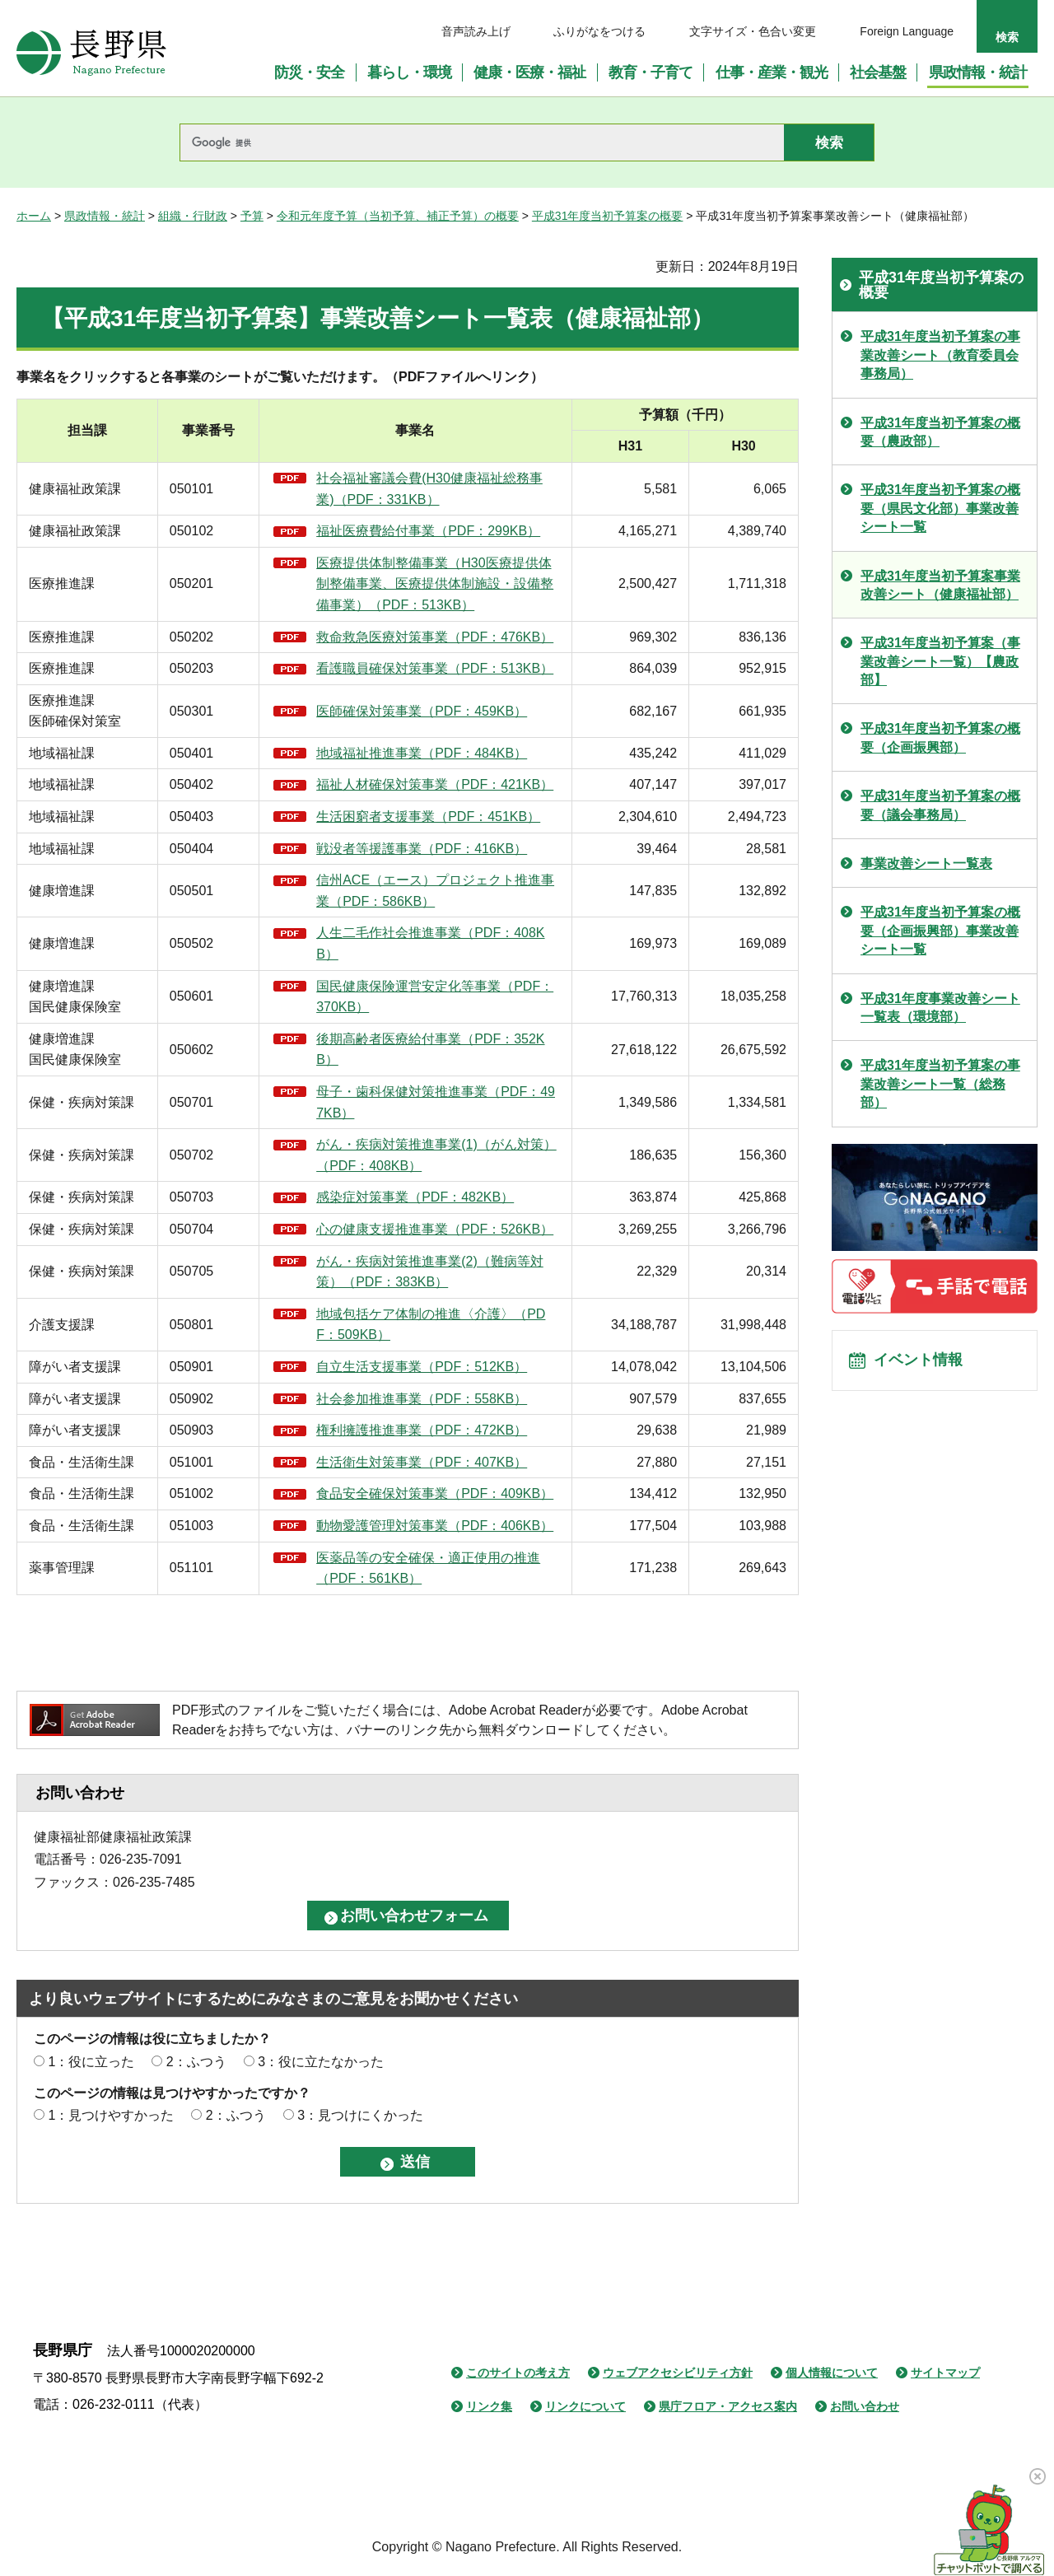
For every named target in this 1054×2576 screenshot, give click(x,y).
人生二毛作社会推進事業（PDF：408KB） (430, 943)
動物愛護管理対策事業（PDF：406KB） (434, 1526)
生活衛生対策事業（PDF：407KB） (421, 1462)
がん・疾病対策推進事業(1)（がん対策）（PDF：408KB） (436, 1155)
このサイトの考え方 (518, 2372)
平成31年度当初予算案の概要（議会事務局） (940, 805)
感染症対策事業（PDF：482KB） (415, 1197)
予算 (252, 215)
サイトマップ (945, 2372)
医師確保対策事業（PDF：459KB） (421, 711)
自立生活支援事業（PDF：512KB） (421, 1367)
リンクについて (585, 2406)
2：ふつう (196, 2062)
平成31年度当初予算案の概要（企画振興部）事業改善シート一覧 (940, 930)
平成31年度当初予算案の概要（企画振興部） (940, 737)
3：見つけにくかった (360, 2115)
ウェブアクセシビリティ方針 (678, 2372)
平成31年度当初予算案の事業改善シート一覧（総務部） (940, 1083)
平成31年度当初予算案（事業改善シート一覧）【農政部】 (940, 661)
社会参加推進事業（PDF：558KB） (421, 1399)
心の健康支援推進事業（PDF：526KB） (434, 1229)
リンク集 (489, 2406)
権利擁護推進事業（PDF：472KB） (421, 1430)
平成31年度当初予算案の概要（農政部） (940, 432)
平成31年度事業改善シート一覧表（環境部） (940, 1008)
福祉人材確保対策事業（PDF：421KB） (434, 784)
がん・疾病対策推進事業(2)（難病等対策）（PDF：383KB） (429, 1272)
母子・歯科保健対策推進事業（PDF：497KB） (435, 1102)
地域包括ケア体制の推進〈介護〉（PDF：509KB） (430, 1324)
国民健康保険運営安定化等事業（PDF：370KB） (434, 997)
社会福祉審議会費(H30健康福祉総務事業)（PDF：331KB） (429, 488)
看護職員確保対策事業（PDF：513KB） (434, 668)
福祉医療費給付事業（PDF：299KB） (428, 531)
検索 (1007, 37)
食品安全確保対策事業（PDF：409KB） (434, 1493)
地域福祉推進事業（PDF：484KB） (421, 753)
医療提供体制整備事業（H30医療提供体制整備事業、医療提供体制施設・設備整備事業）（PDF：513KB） (434, 584)
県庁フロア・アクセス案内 (728, 2406)
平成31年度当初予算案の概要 (607, 215)
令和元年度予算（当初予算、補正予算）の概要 (398, 215)
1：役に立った (91, 2062)
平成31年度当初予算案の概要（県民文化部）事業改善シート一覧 (940, 508)
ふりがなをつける (599, 31)
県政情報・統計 (104, 215)
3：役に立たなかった (321, 2062)
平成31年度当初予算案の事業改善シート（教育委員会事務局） (940, 354)
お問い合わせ (864, 2406)
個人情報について (832, 2372)
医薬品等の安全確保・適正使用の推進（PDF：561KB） (428, 1568)
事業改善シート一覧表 (926, 863)
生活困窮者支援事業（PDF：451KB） (428, 817)
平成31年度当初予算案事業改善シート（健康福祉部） (940, 585)
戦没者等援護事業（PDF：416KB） (421, 849)
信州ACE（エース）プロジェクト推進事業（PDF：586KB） (435, 890)
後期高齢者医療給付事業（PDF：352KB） (430, 1049)
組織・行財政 (192, 215)
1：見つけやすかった (111, 2115)
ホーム (33, 215)
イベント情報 (923, 1365)
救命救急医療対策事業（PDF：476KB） (434, 637)
